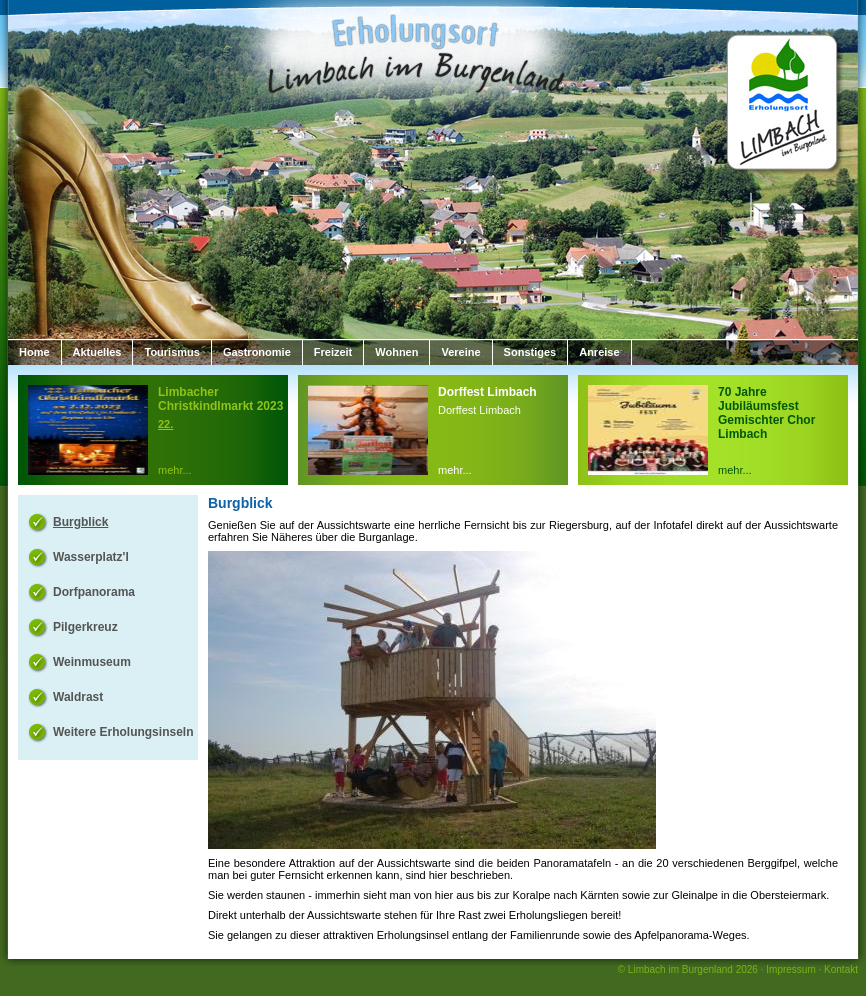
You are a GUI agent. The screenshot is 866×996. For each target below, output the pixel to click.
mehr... (175, 470)
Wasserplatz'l (91, 557)
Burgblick (80, 522)
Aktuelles (97, 352)
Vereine (460, 352)
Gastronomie (257, 352)
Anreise (599, 352)
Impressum (790, 969)
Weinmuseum (92, 662)
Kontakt (841, 969)
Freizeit (333, 352)
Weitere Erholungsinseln (123, 732)
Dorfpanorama (94, 592)
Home (34, 352)
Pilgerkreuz (85, 627)
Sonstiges (530, 352)
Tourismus (171, 352)
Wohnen (396, 352)
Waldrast (78, 697)
